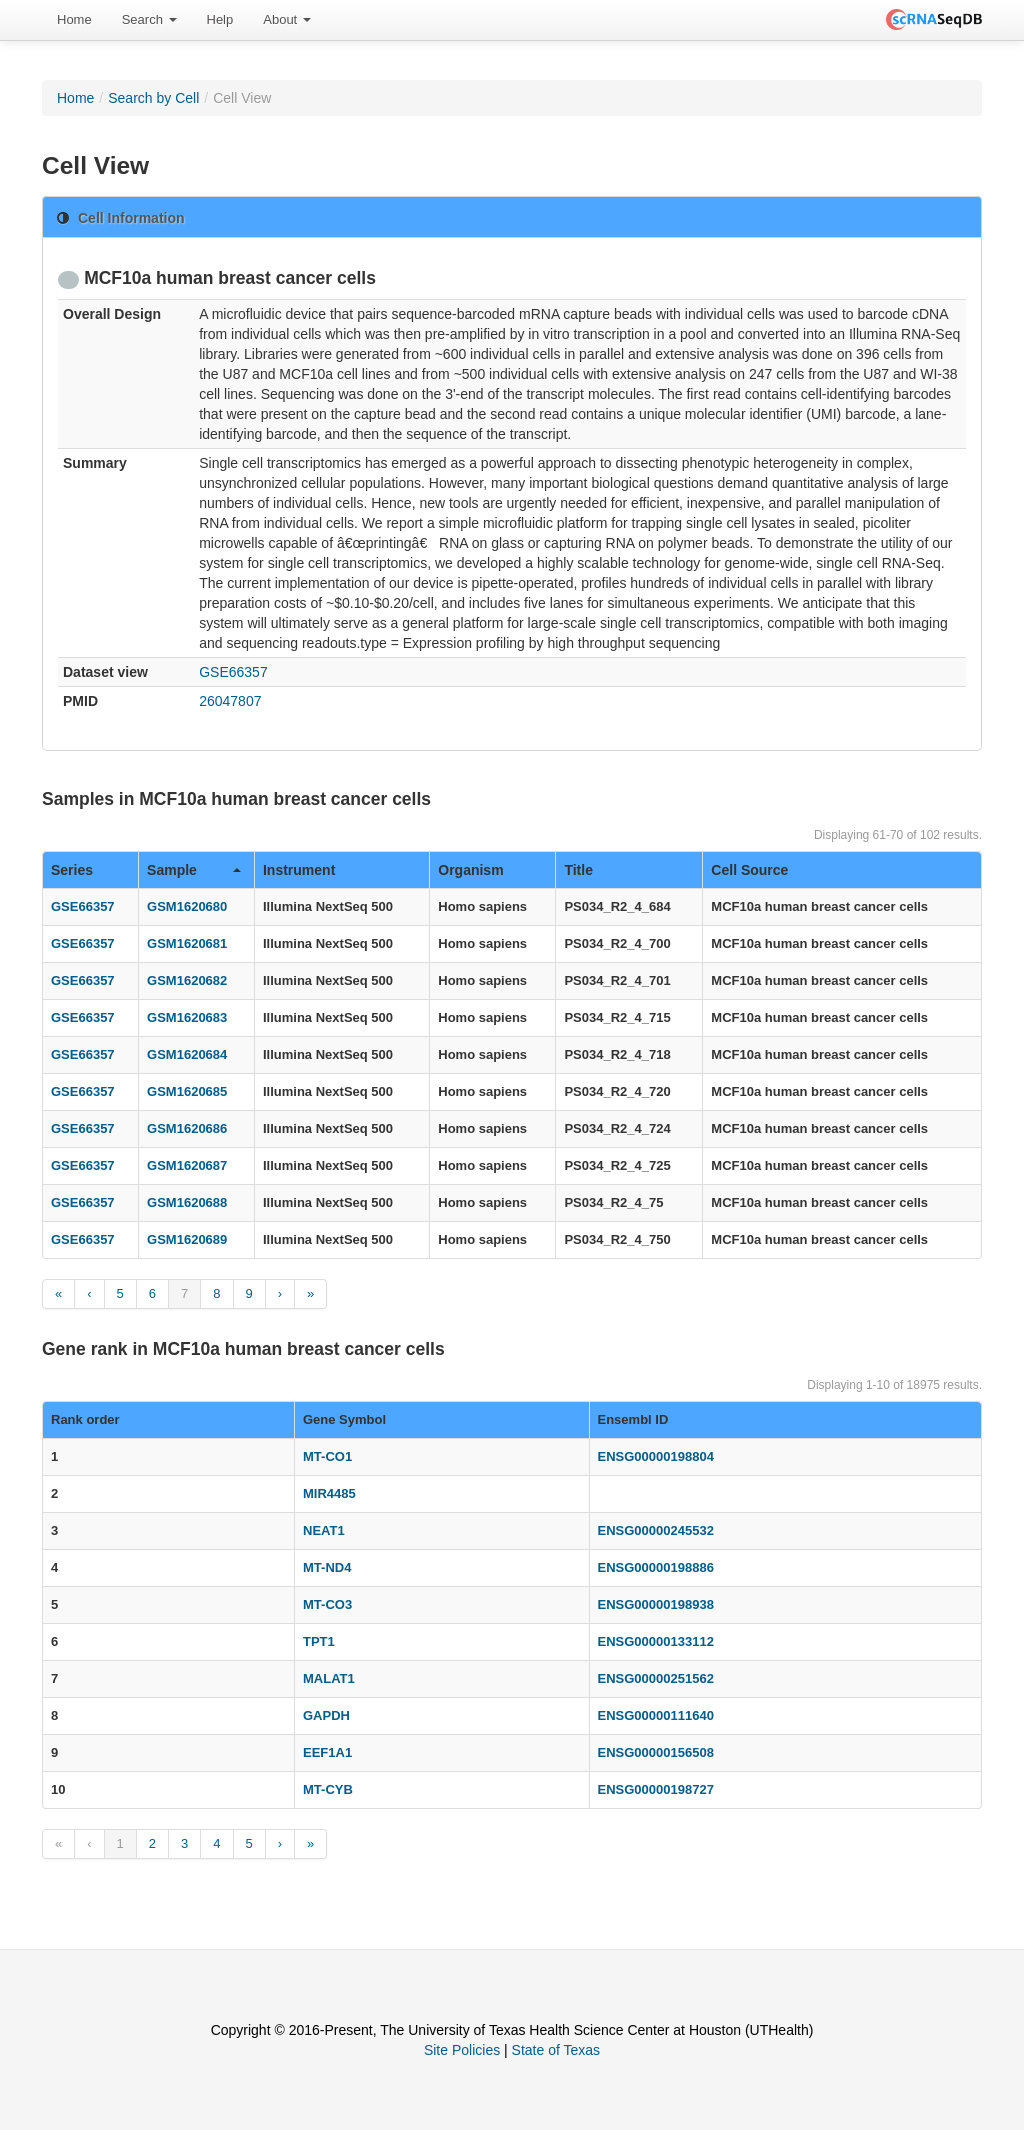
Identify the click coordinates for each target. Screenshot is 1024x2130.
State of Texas (556, 2050)
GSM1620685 (187, 1091)
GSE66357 (233, 672)
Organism (470, 870)
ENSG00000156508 (656, 1752)
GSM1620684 (187, 1054)
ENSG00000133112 (656, 1641)
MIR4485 (329, 1493)
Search (149, 19)
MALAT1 (329, 1678)
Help (220, 19)
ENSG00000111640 (656, 1715)
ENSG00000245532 (656, 1530)
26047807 (230, 701)
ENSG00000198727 (656, 1789)
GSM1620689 (187, 1239)
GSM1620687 (187, 1165)
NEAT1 (324, 1530)
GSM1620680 (187, 906)
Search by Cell (153, 98)
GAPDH (326, 1715)
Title (578, 870)
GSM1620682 (187, 980)
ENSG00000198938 (656, 1604)
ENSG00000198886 (656, 1567)
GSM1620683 (187, 1017)
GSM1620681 (187, 943)
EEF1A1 (327, 1752)
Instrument (299, 870)
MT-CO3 (327, 1604)
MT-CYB (328, 1789)
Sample (194, 870)
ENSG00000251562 (656, 1678)
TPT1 (319, 1641)
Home (74, 19)
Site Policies (462, 2050)
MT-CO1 (327, 1456)
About (287, 19)
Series (72, 870)
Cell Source (749, 870)
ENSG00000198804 (656, 1456)
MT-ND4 (327, 1567)
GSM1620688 (187, 1202)
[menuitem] (74, 20)
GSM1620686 (187, 1128)
